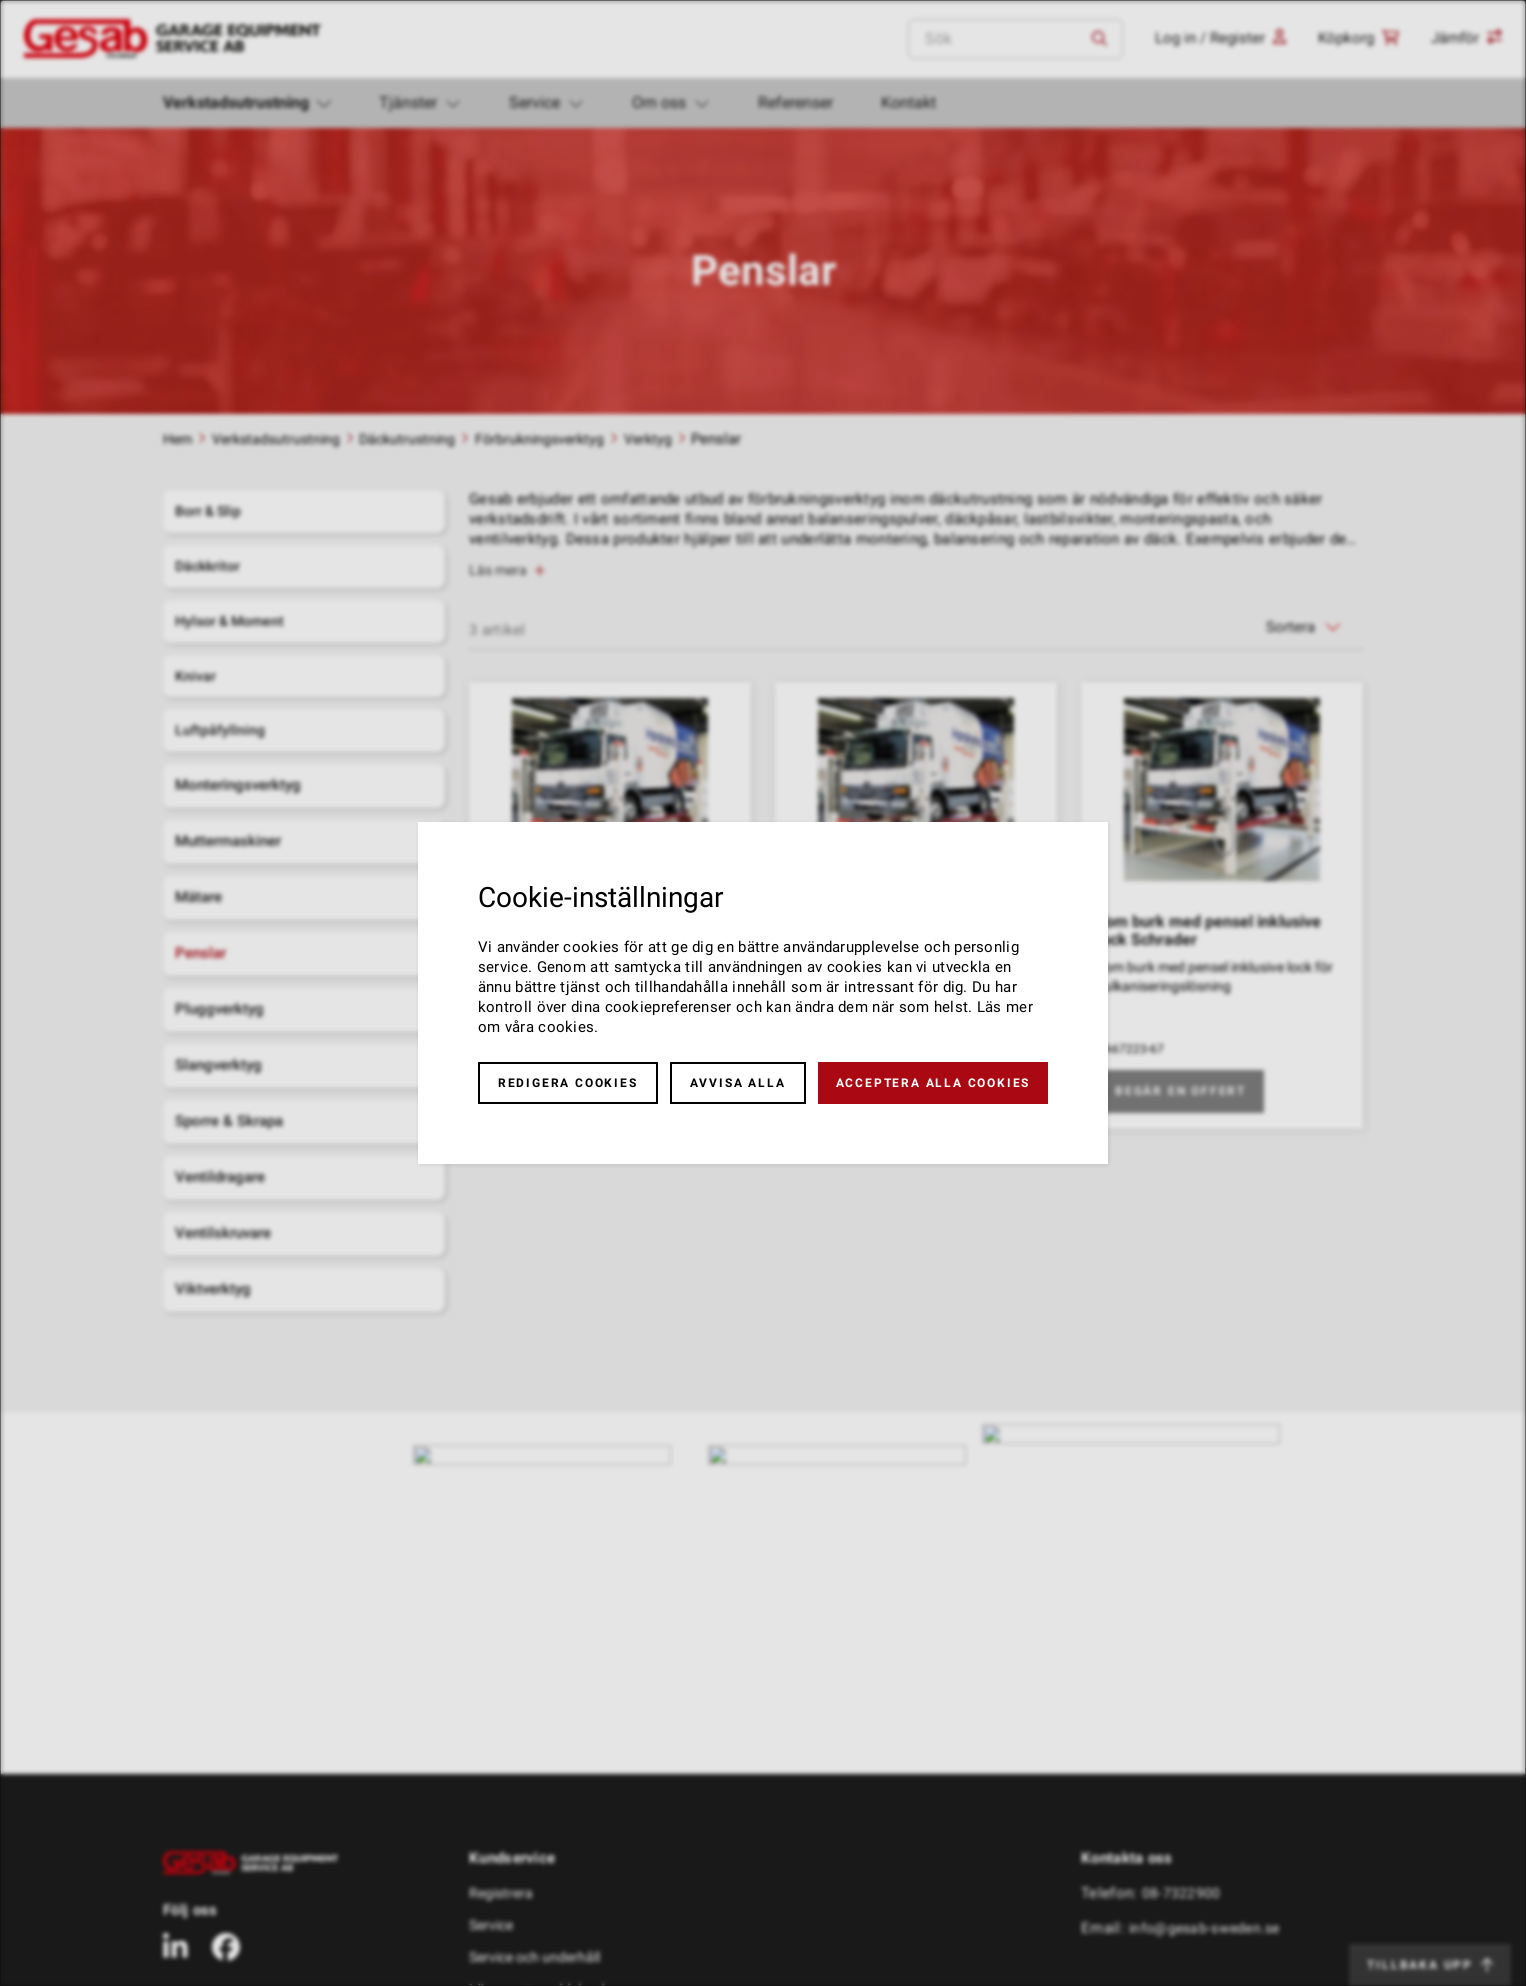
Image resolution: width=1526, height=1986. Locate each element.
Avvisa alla (738, 1083)
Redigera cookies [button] (568, 1083)
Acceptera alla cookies (933, 1083)
